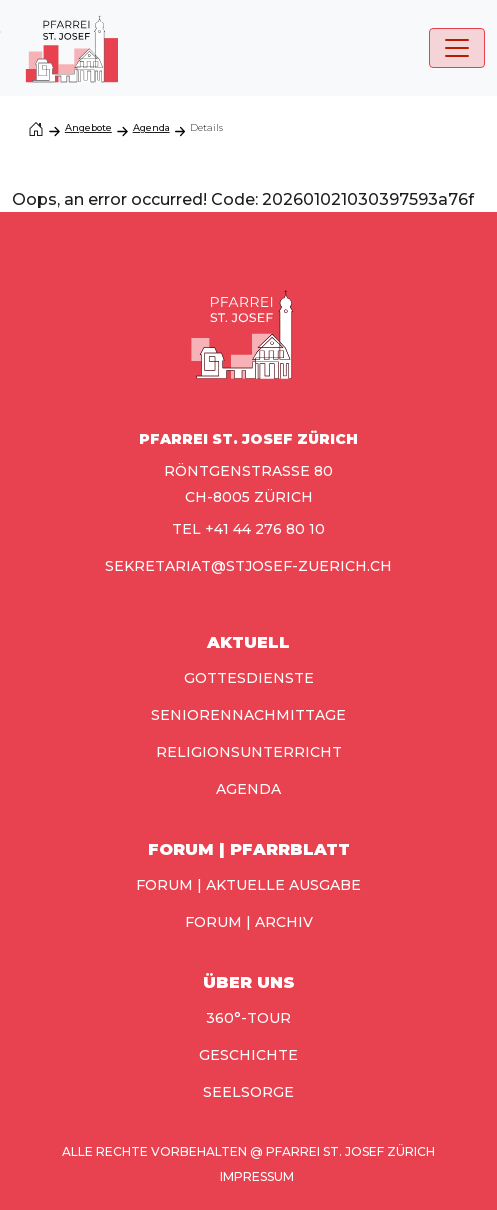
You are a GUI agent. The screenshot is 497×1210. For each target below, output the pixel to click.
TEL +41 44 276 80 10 (248, 529)
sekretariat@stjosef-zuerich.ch (248, 566)
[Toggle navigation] (457, 48)
